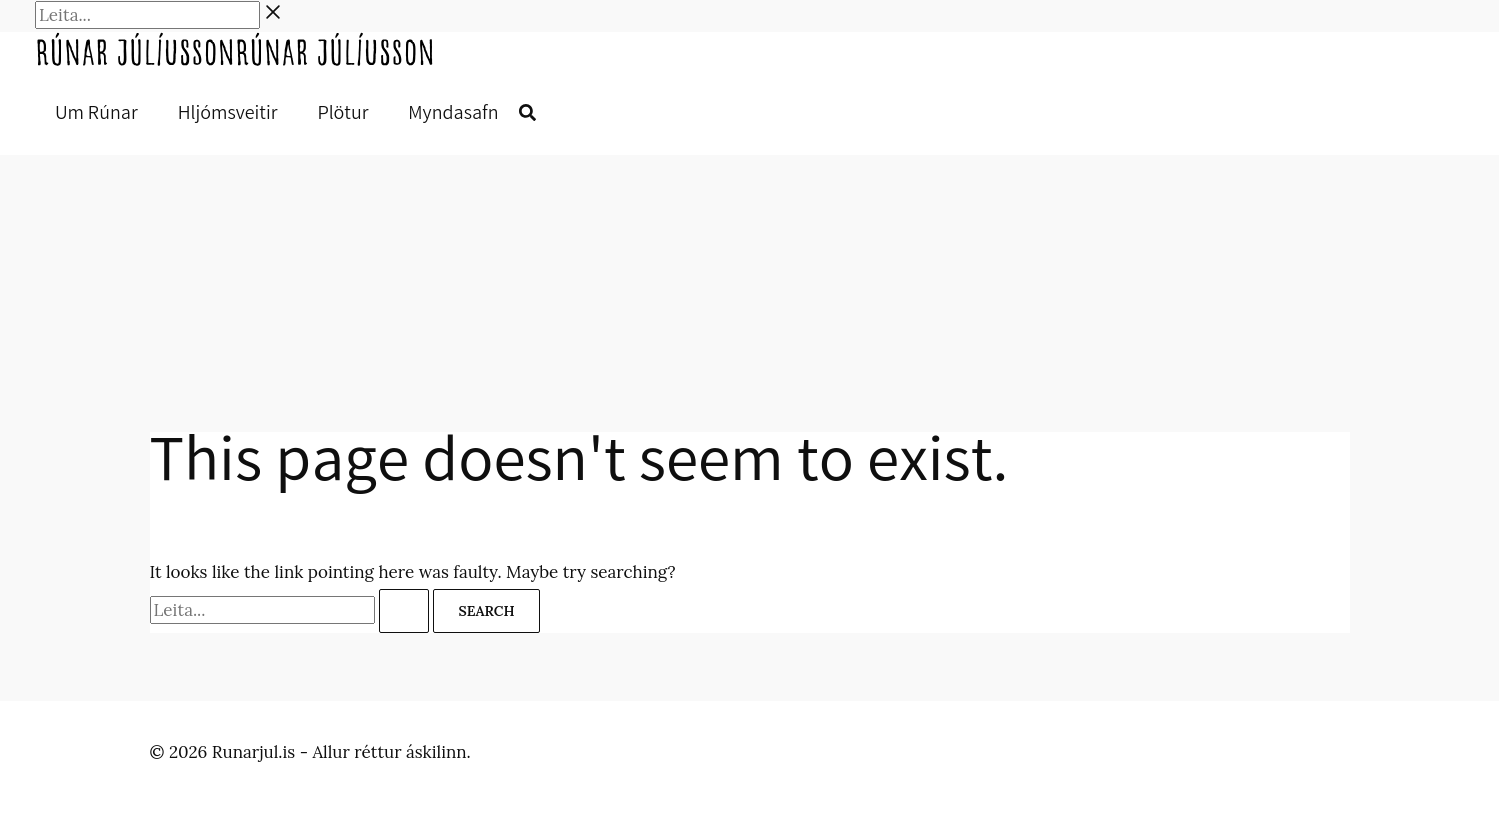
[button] (527, 114)
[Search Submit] (404, 611)
